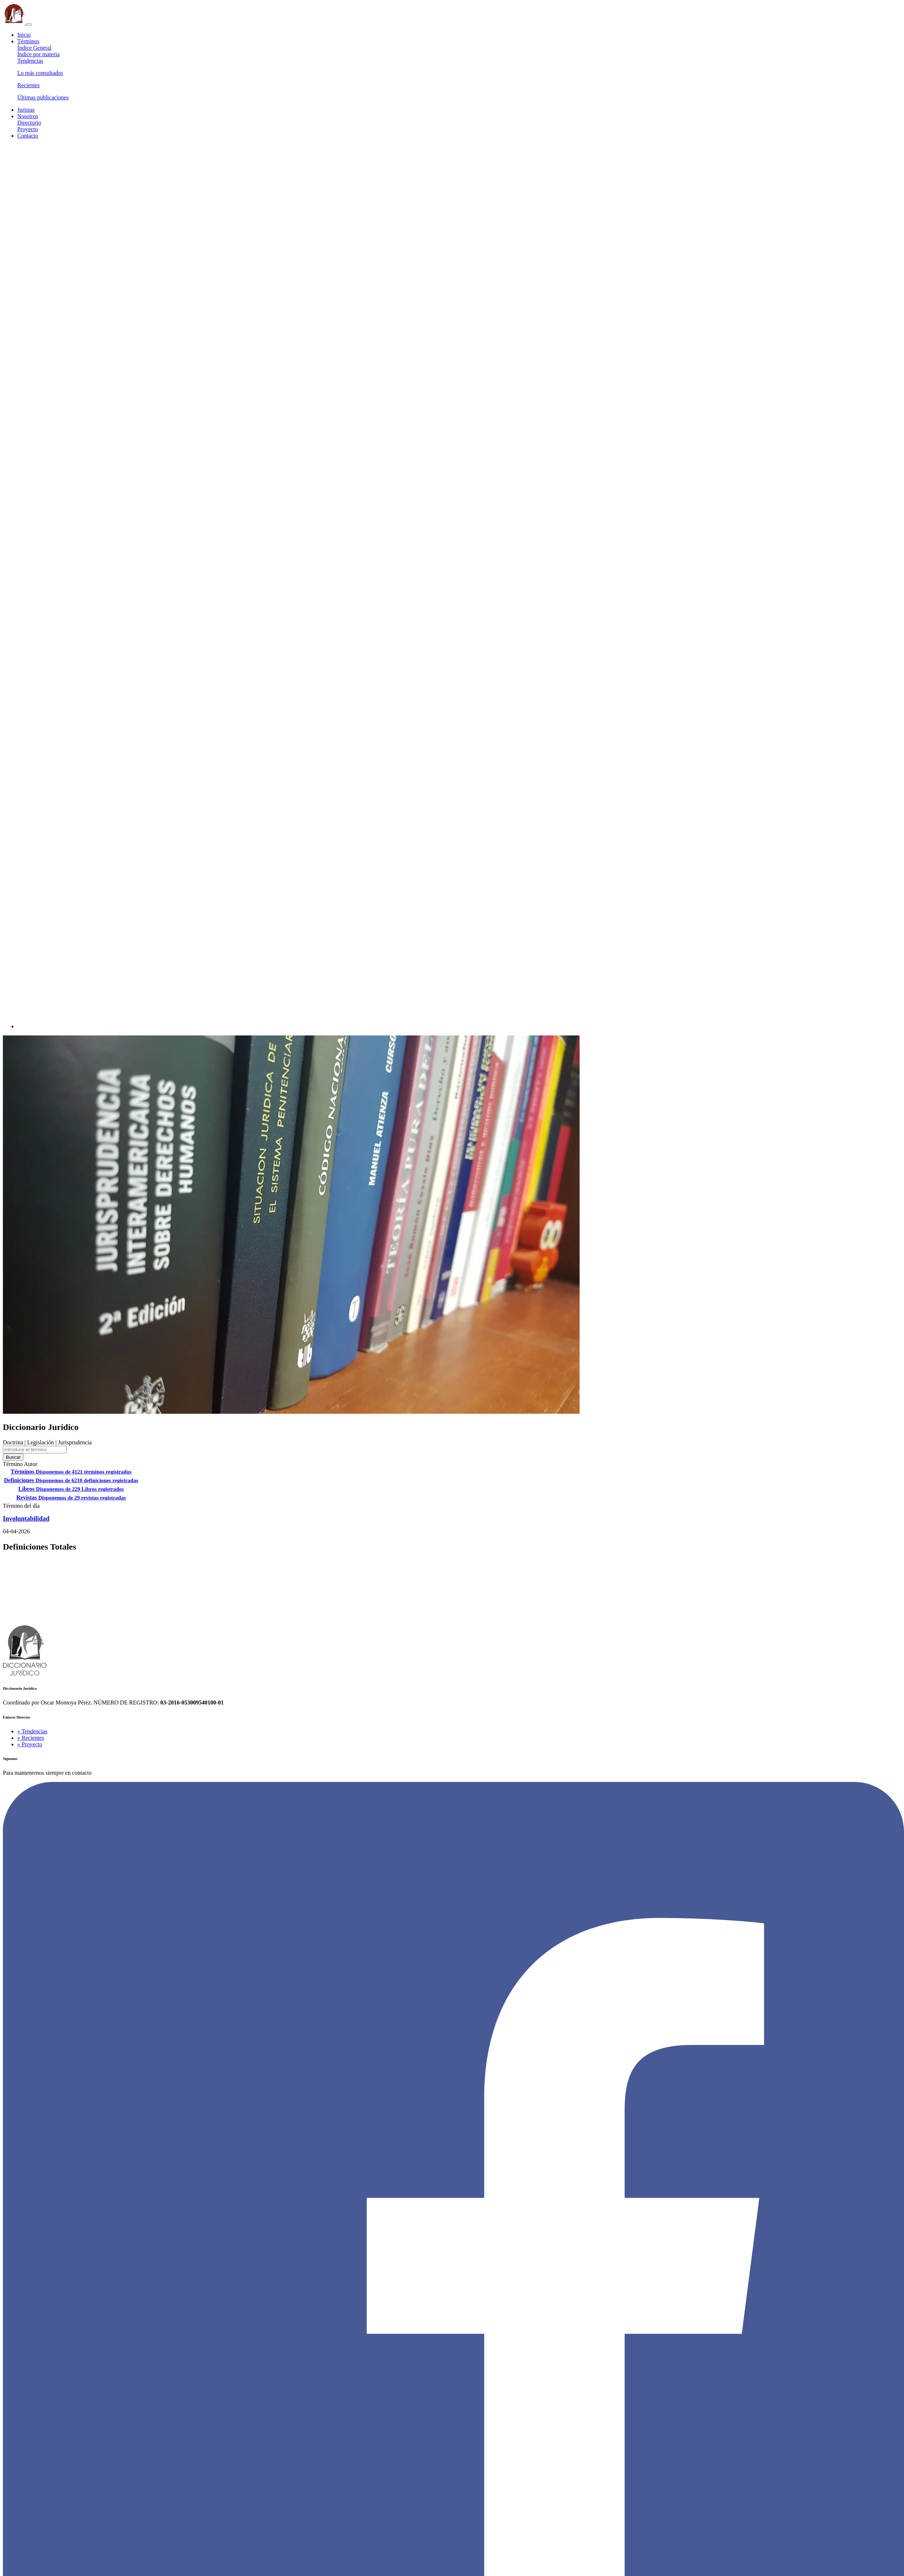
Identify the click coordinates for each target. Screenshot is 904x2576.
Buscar (13, 1457)
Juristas (26, 110)
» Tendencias (32, 1731)
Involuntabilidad (26, 1518)
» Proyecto (29, 1744)
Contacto (27, 136)
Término (13, 1464)
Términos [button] (28, 41)
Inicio (24, 35)
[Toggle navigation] (29, 24)
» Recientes (30, 1738)
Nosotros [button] (27, 116)
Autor (30, 1464)
